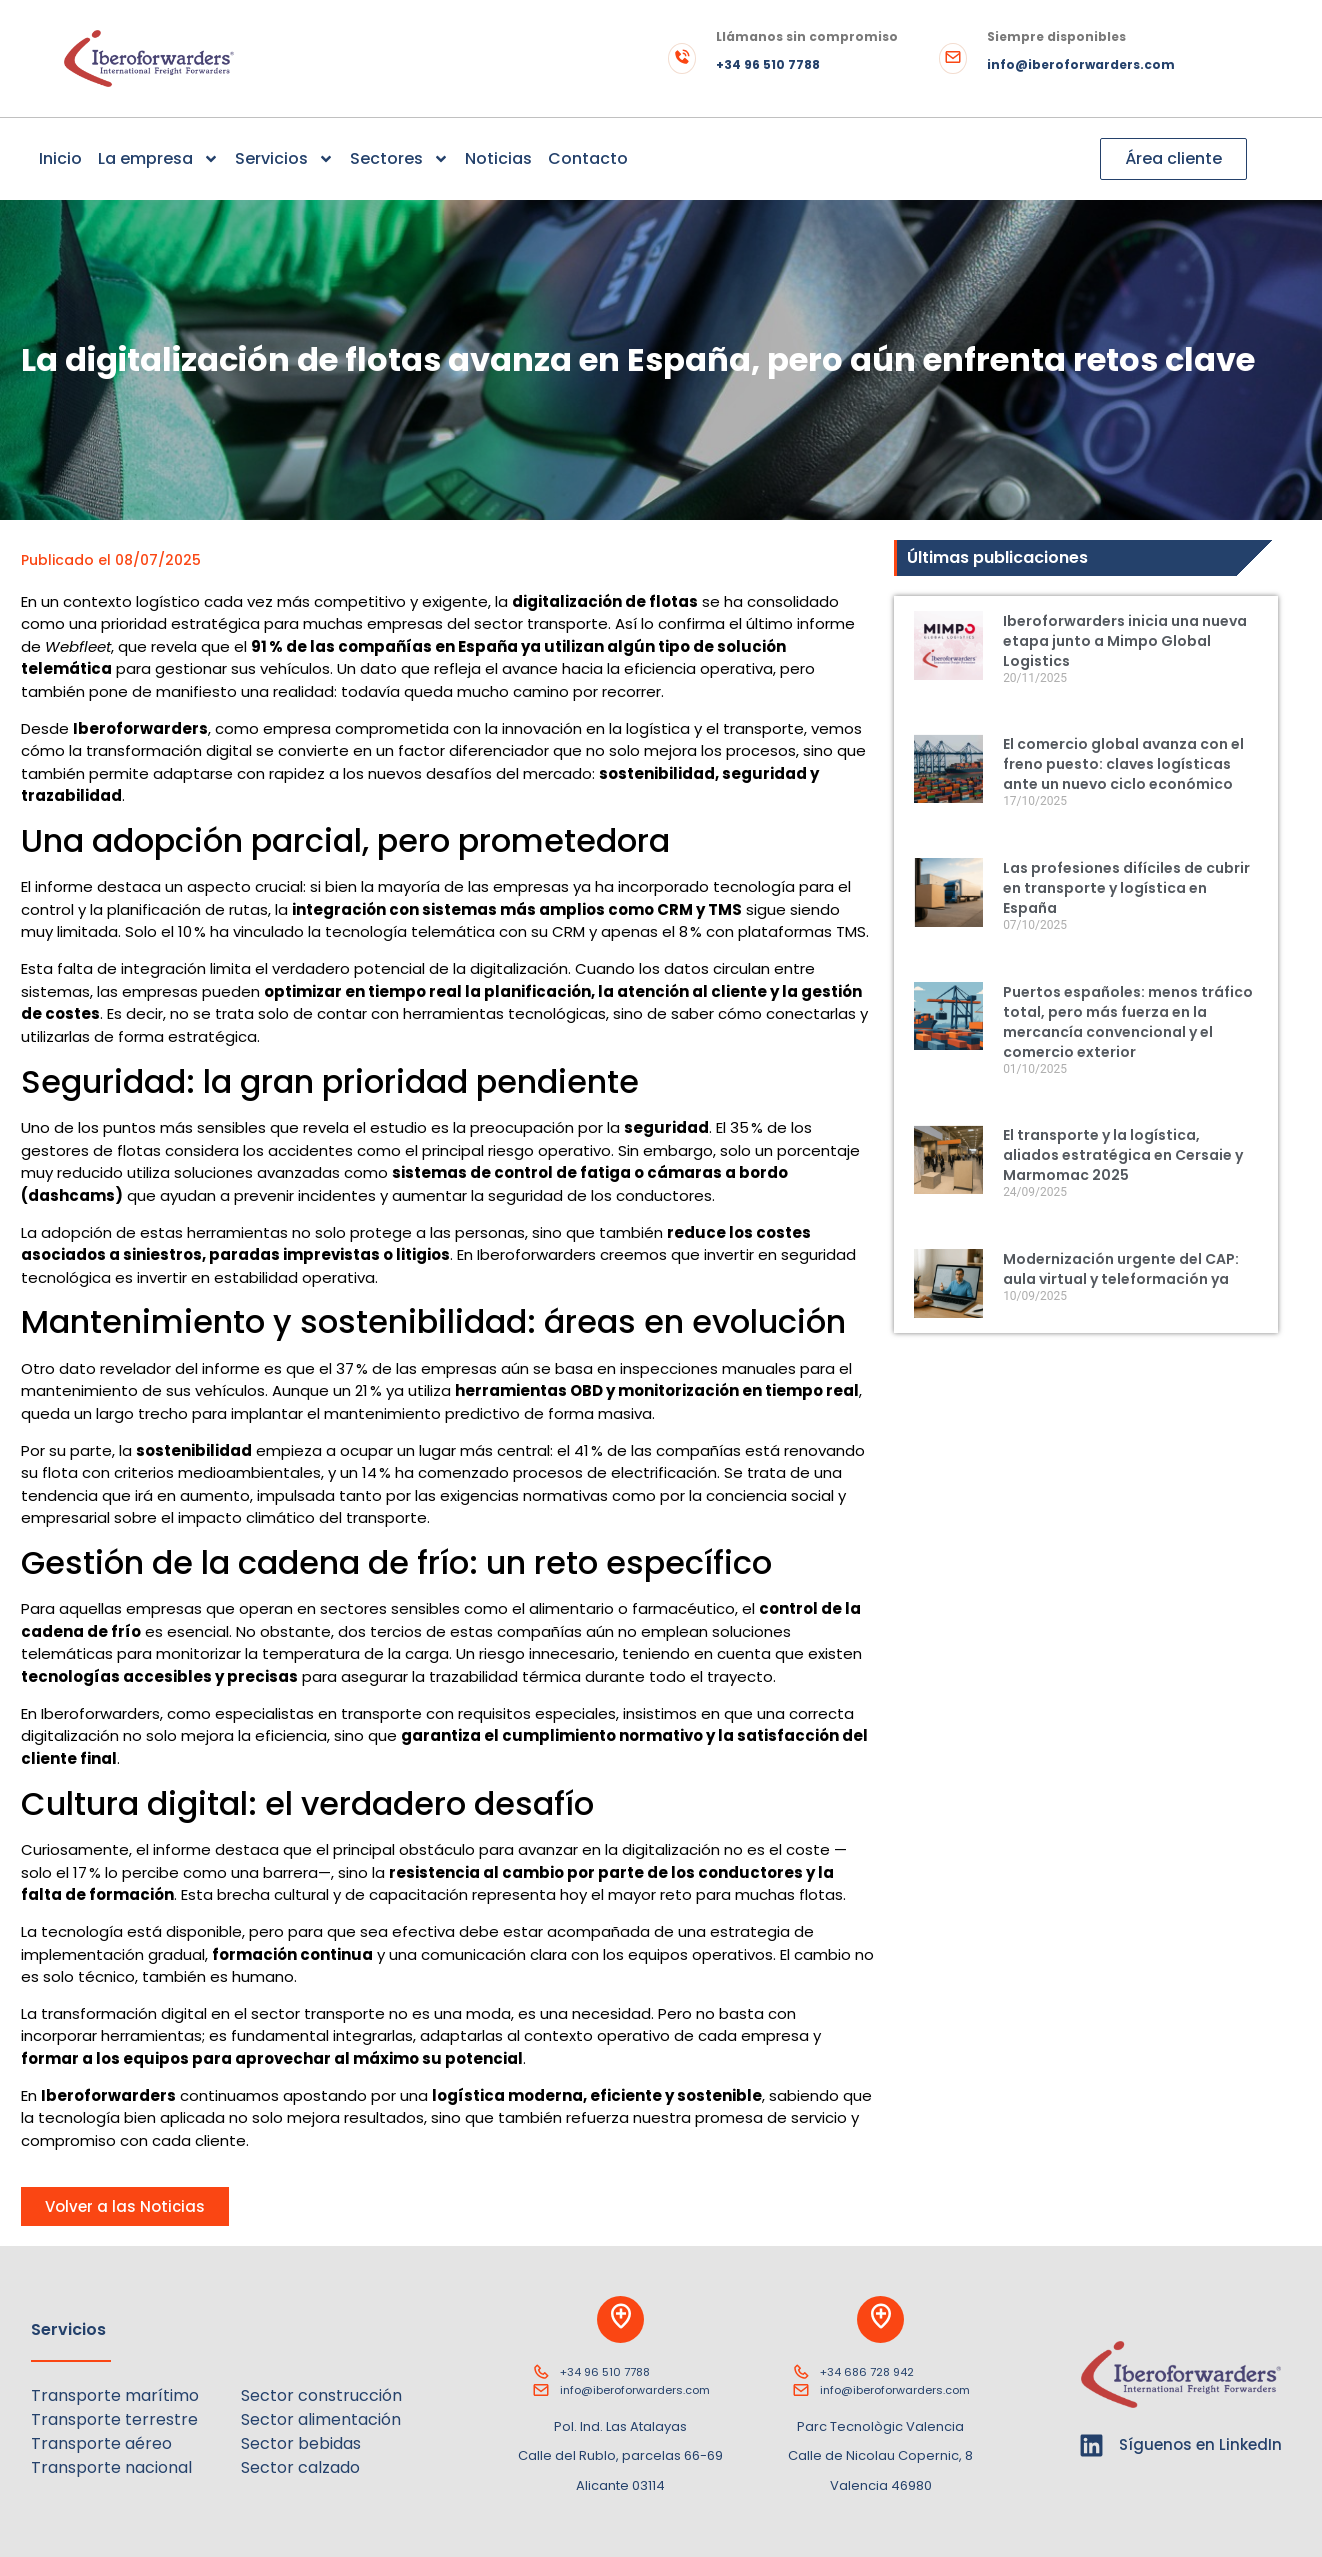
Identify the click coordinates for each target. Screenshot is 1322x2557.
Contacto (588, 158)
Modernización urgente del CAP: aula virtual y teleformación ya (1121, 1269)
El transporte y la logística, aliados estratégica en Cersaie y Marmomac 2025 (1123, 1155)
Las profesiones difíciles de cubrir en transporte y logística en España (1126, 888)
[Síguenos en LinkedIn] (1091, 2445)
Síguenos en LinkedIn (1200, 2444)
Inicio (60, 158)
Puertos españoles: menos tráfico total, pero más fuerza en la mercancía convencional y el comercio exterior (1128, 1022)
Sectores (399, 159)
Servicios (284, 159)
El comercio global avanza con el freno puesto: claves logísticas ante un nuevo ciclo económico (1123, 764)
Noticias (498, 158)
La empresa (158, 159)
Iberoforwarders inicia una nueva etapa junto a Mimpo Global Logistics (1125, 641)
